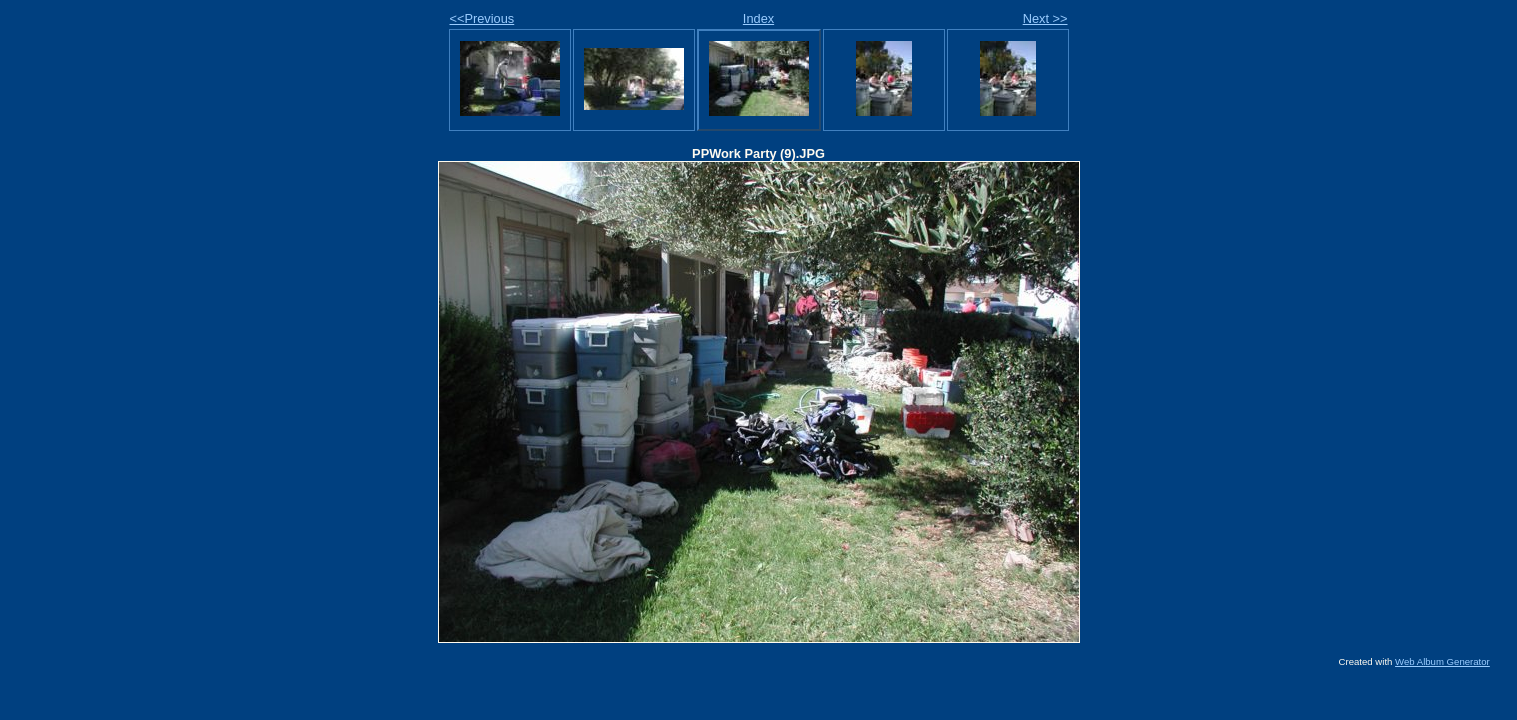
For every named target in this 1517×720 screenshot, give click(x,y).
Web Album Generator (1442, 661)
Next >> (1045, 18)
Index (758, 18)
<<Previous (482, 18)
